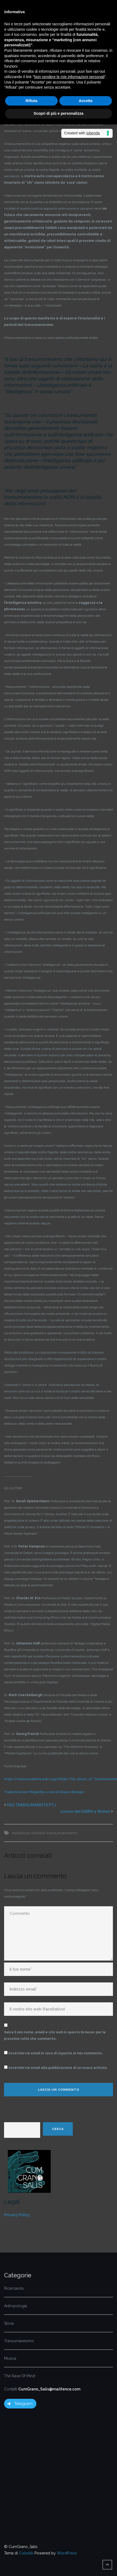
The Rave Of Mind (19, 2376)
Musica (10, 2358)
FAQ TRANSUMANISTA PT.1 (31, 1805)
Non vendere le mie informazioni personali (69, 77)
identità (38, 1833)
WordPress (67, 2553)
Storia (9, 2323)
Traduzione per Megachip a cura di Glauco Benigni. (44, 1792)
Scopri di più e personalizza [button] (58, 113)
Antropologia (15, 2306)
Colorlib (26, 2553)
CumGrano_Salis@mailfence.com (49, 2389)
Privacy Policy (17, 2215)
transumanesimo (62, 1833)
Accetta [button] (85, 101)
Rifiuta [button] (31, 101)
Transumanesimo (19, 2341)
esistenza (21, 1833)
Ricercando (14, 2288)
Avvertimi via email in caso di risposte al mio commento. (55, 2053)
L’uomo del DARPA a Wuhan (85, 1811)
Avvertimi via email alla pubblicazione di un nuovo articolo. (58, 2068)
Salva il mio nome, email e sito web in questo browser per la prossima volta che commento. (55, 2035)
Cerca (58, 2129)
